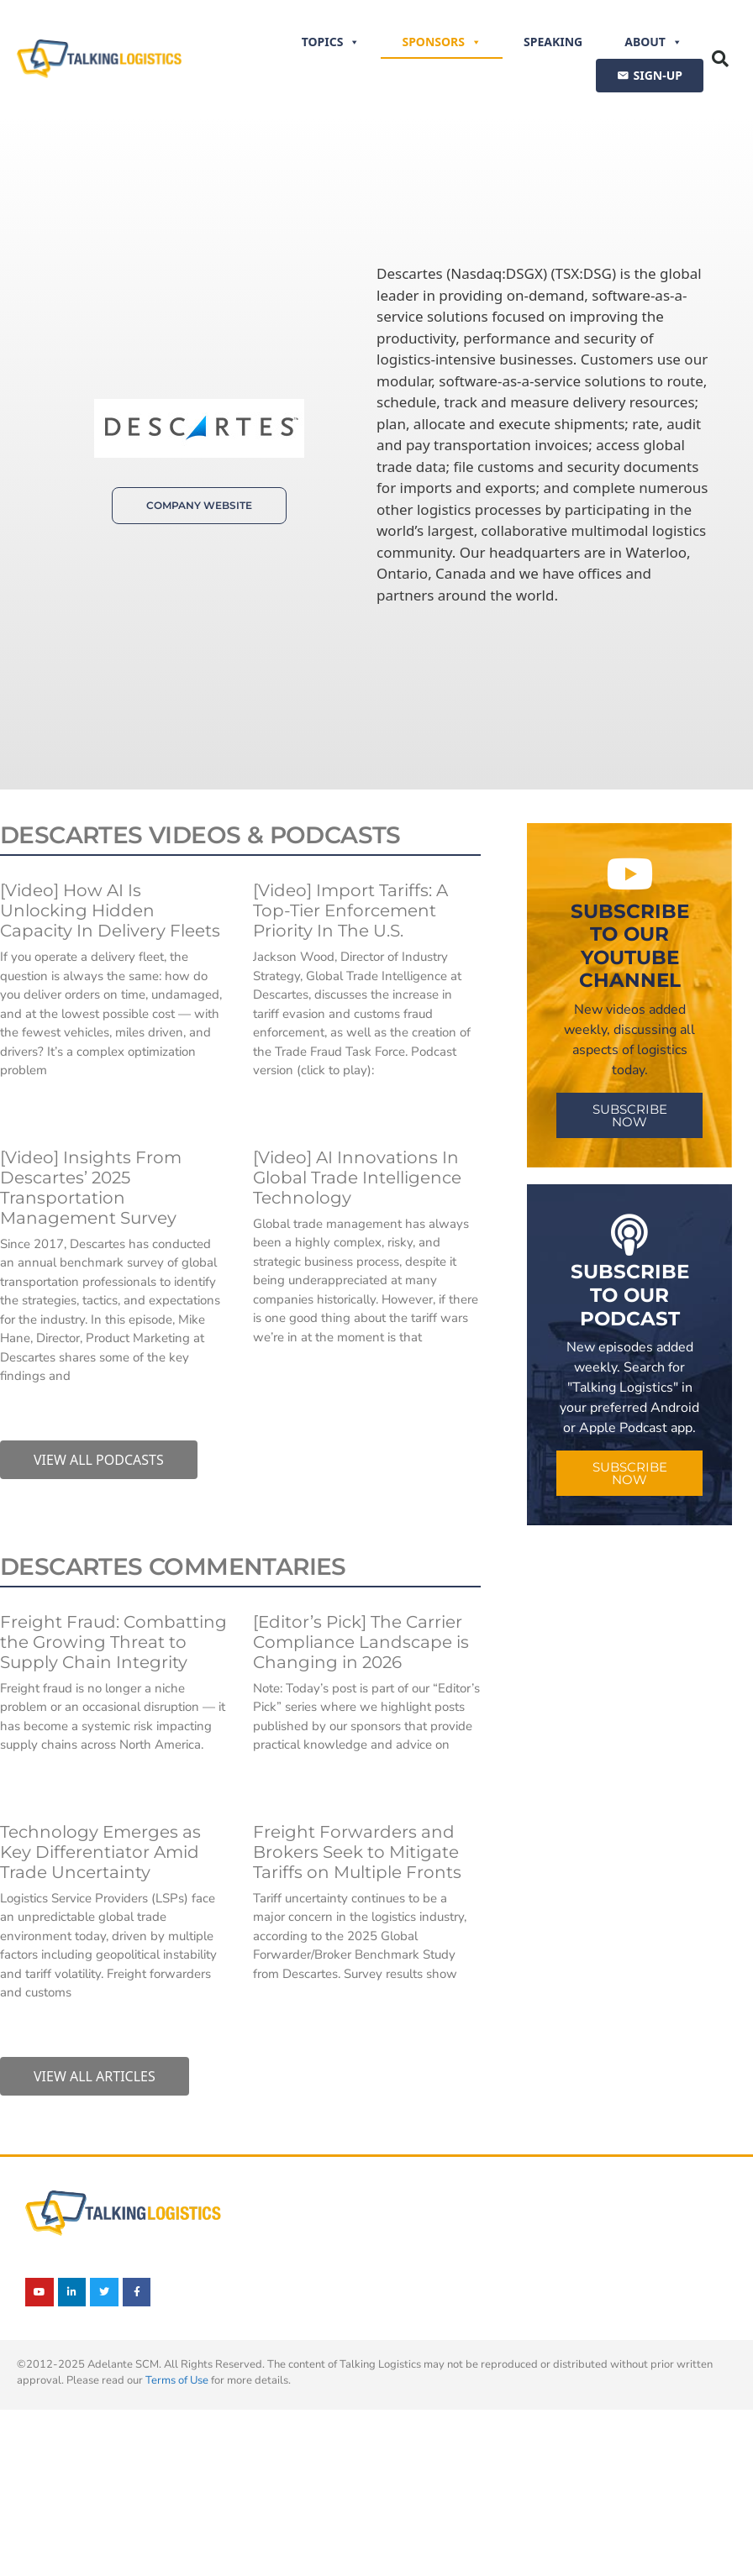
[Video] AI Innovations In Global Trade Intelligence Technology (357, 1177)
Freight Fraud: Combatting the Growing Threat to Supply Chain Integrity (113, 1642)
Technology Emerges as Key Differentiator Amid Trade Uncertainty (100, 1852)
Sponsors (442, 42)
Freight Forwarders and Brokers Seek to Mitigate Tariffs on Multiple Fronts (357, 1852)
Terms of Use (176, 2380)
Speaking (553, 42)
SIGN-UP (658, 75)
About (653, 42)
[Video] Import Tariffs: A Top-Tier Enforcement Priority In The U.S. (350, 910)
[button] (720, 59)
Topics (331, 42)
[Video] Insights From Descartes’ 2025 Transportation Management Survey (91, 1187)
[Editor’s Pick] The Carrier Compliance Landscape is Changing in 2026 (361, 1642)
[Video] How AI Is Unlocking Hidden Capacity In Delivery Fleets (110, 910)
